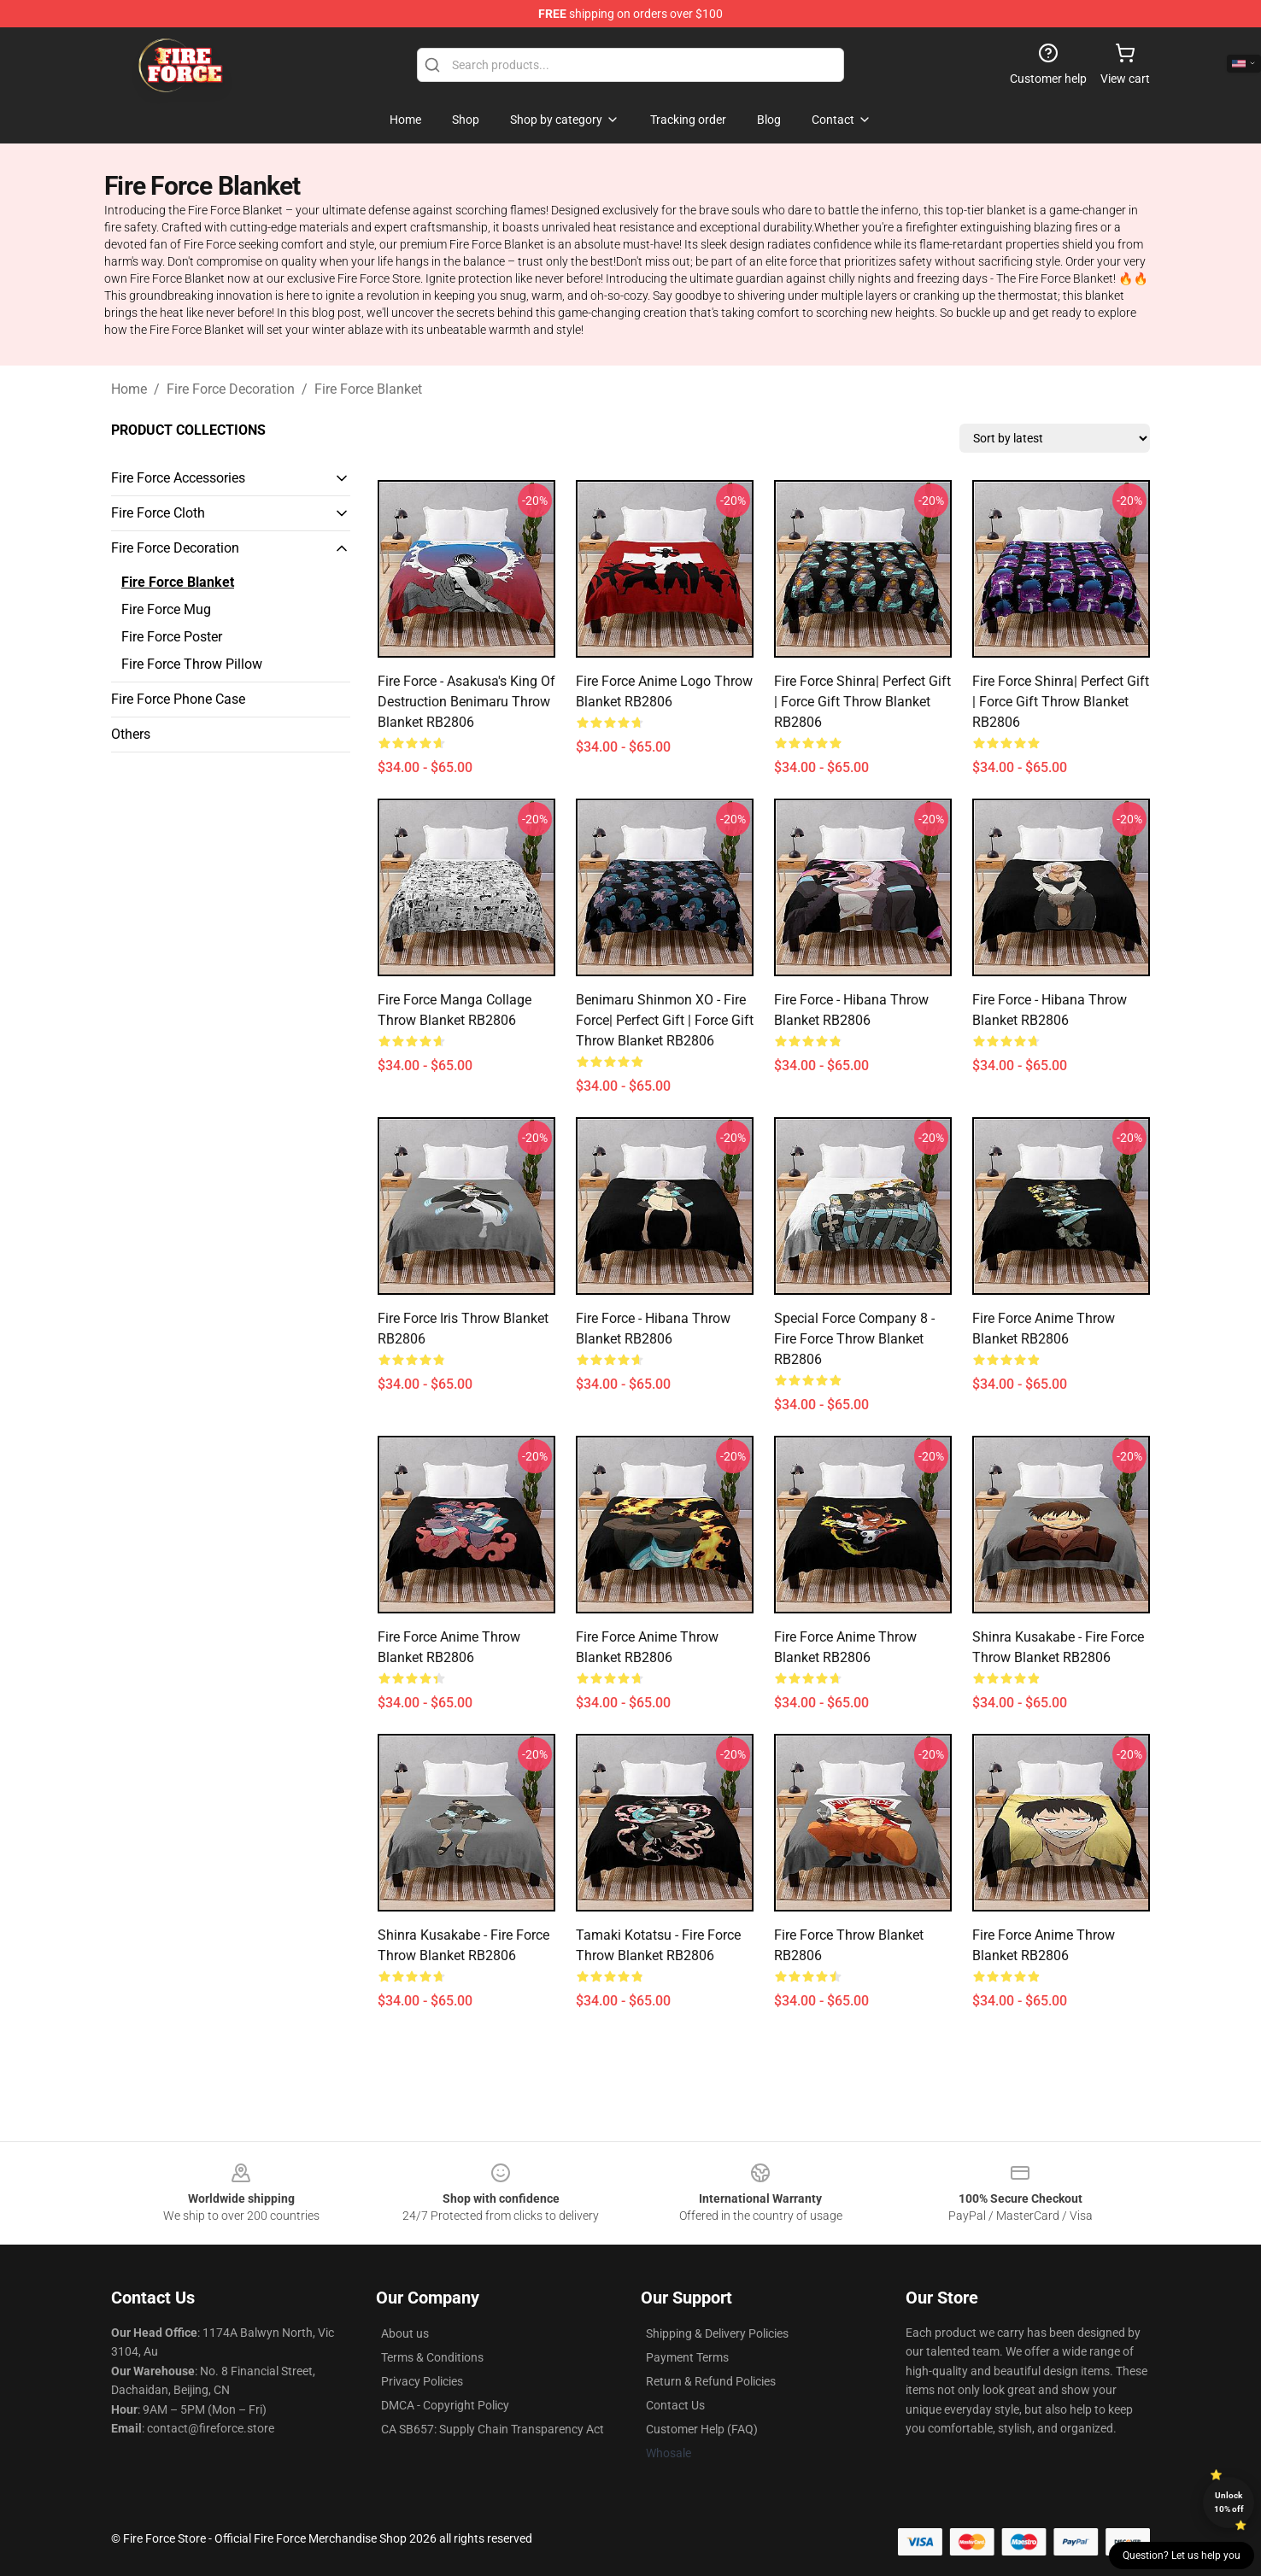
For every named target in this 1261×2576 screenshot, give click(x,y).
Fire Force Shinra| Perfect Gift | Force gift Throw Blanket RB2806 (862, 701)
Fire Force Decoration (231, 389)
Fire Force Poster (171, 637)
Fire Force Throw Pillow (191, 664)
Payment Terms (687, 2357)
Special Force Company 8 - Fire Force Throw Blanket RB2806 (854, 1338)
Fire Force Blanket (368, 389)
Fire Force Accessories (178, 478)
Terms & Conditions (432, 2357)
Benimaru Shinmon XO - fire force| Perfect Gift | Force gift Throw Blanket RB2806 (665, 1020)
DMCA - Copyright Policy (445, 2405)
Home (129, 389)
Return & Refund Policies (711, 2381)
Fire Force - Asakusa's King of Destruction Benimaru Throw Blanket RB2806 (466, 701)
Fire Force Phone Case (178, 699)
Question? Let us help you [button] (1181, 2555)
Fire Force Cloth (158, 513)
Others (130, 734)
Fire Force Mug (166, 609)
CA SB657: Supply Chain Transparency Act (492, 2429)
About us (405, 2333)
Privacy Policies (422, 2381)
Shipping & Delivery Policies (717, 2333)
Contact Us (675, 2405)
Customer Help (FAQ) (702, 2429)
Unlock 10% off (1229, 2502)
